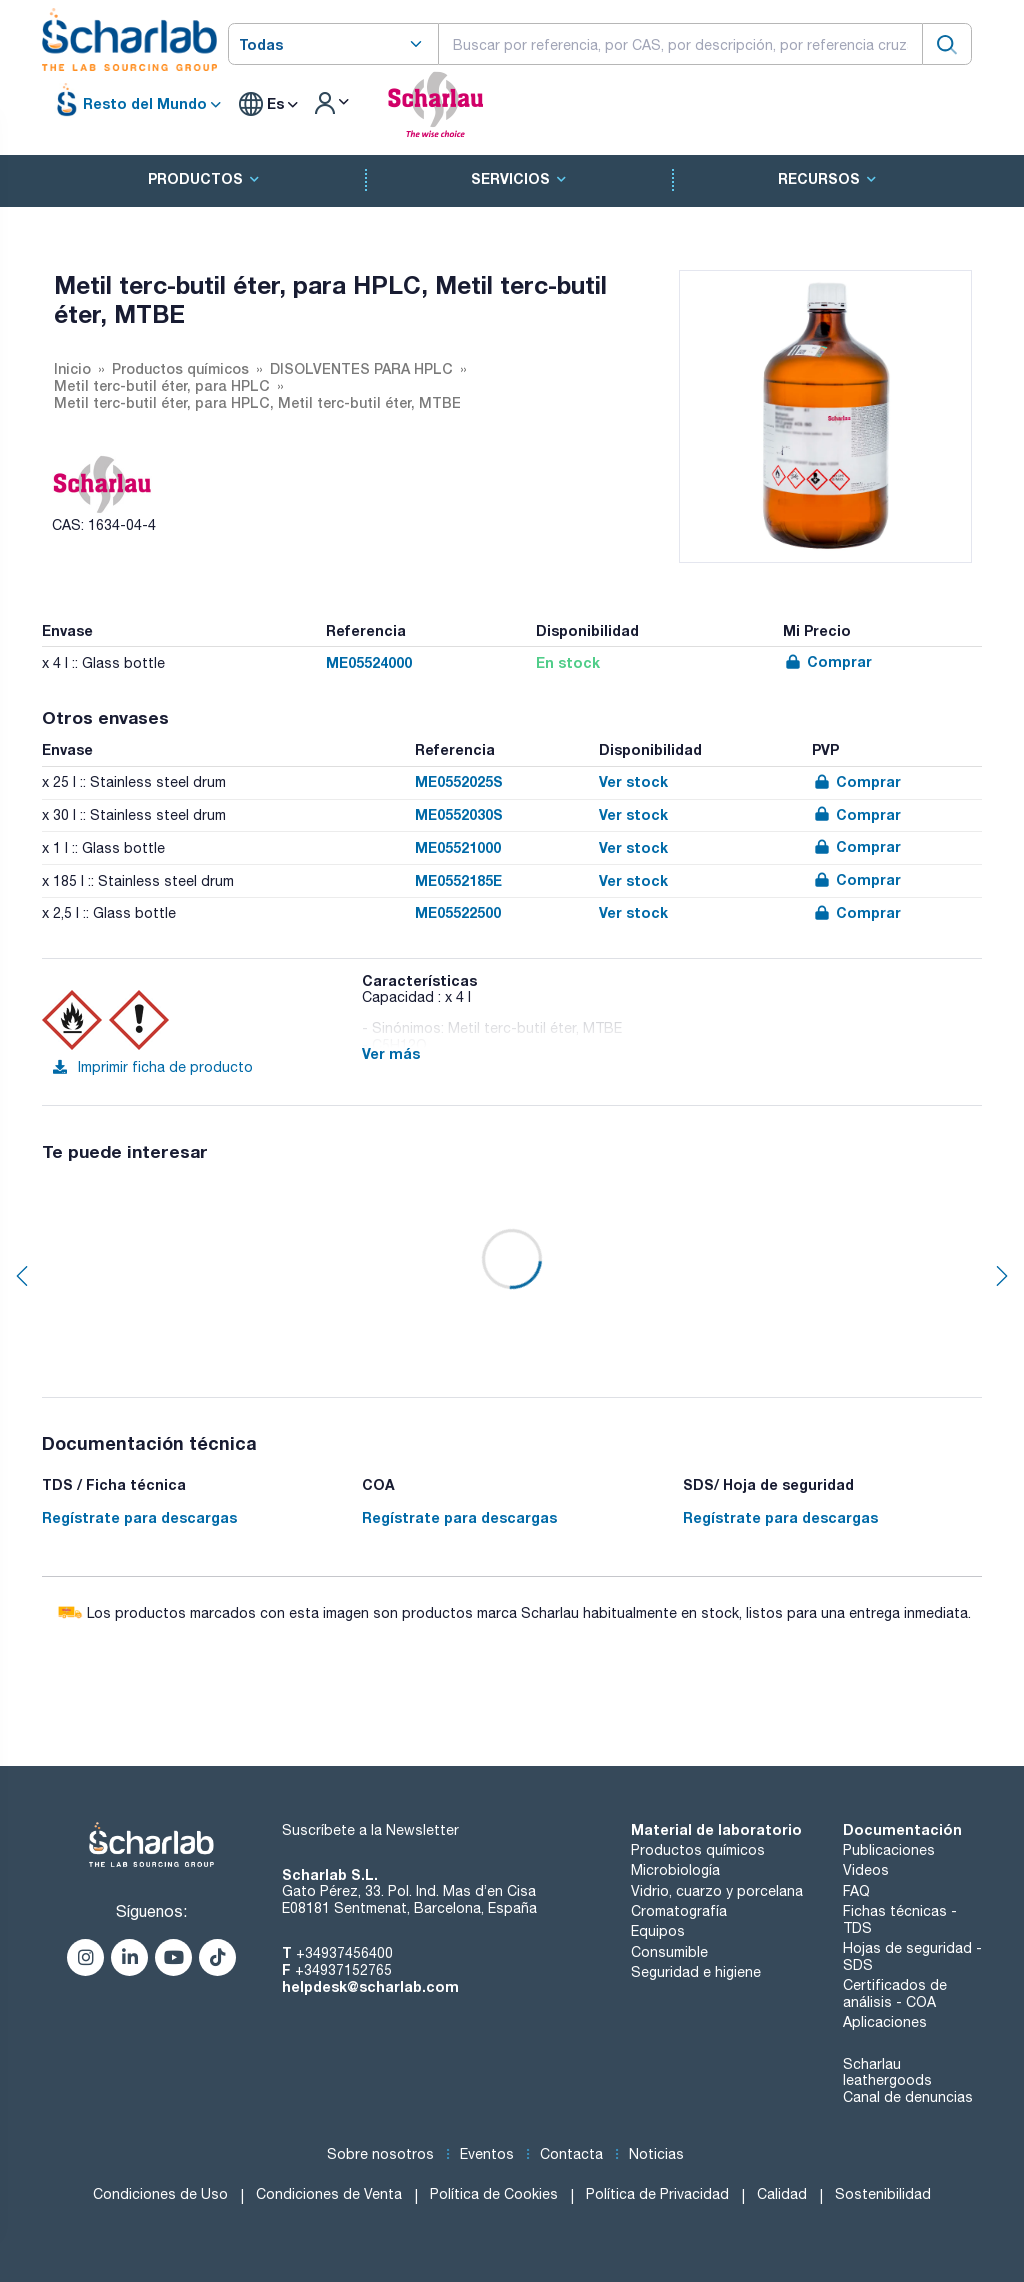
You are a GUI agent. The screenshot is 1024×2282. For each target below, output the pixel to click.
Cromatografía (679, 1911)
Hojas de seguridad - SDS (912, 1956)
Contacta (571, 2154)
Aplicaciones (885, 2022)
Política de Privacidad (657, 2194)
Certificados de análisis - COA (895, 1993)
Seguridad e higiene (696, 1972)
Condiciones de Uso (160, 2194)
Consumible (669, 1952)
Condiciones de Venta (329, 2194)
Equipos (658, 1931)
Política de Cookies (494, 2194)
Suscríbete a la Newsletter (370, 1830)
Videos (866, 1870)
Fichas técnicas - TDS (900, 1919)
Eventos (487, 2154)
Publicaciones (889, 1850)
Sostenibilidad (883, 2194)
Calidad (782, 2194)
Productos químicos (698, 1850)
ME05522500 (458, 912)
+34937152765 (343, 1970)
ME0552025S (459, 781)
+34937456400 (344, 1953)
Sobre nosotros (380, 2154)
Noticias (656, 2154)
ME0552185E (458, 880)
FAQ (856, 1891)
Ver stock (633, 781)
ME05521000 (458, 847)
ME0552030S (459, 814)
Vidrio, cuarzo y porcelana (717, 1891)
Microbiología (675, 1870)
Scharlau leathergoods (887, 2072)
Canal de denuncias (908, 2097)
